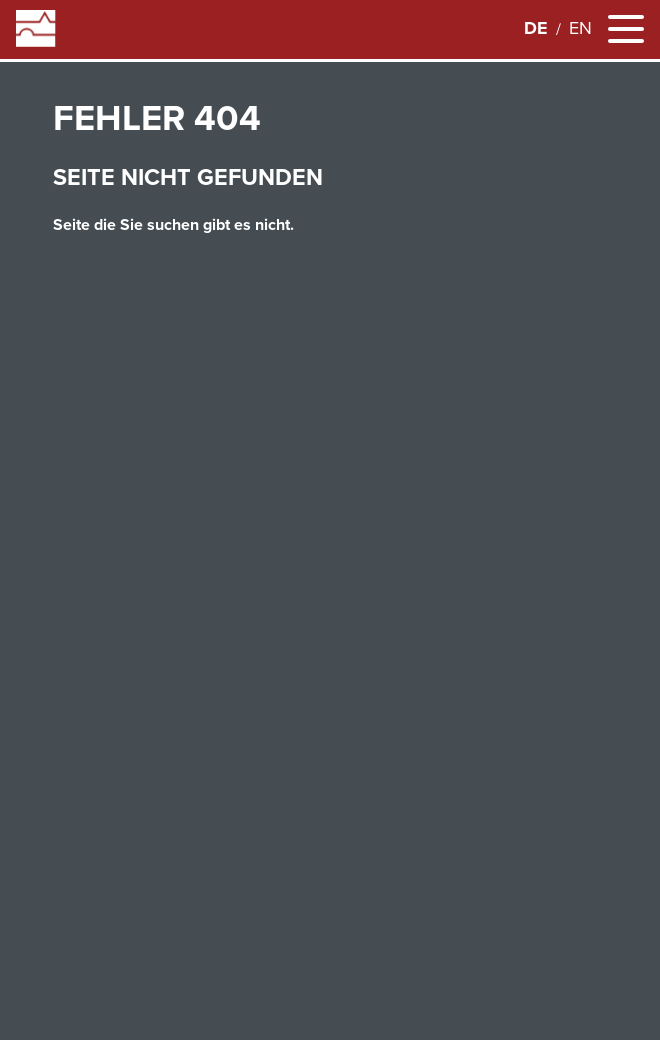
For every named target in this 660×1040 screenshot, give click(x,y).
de (536, 28)
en (580, 28)
